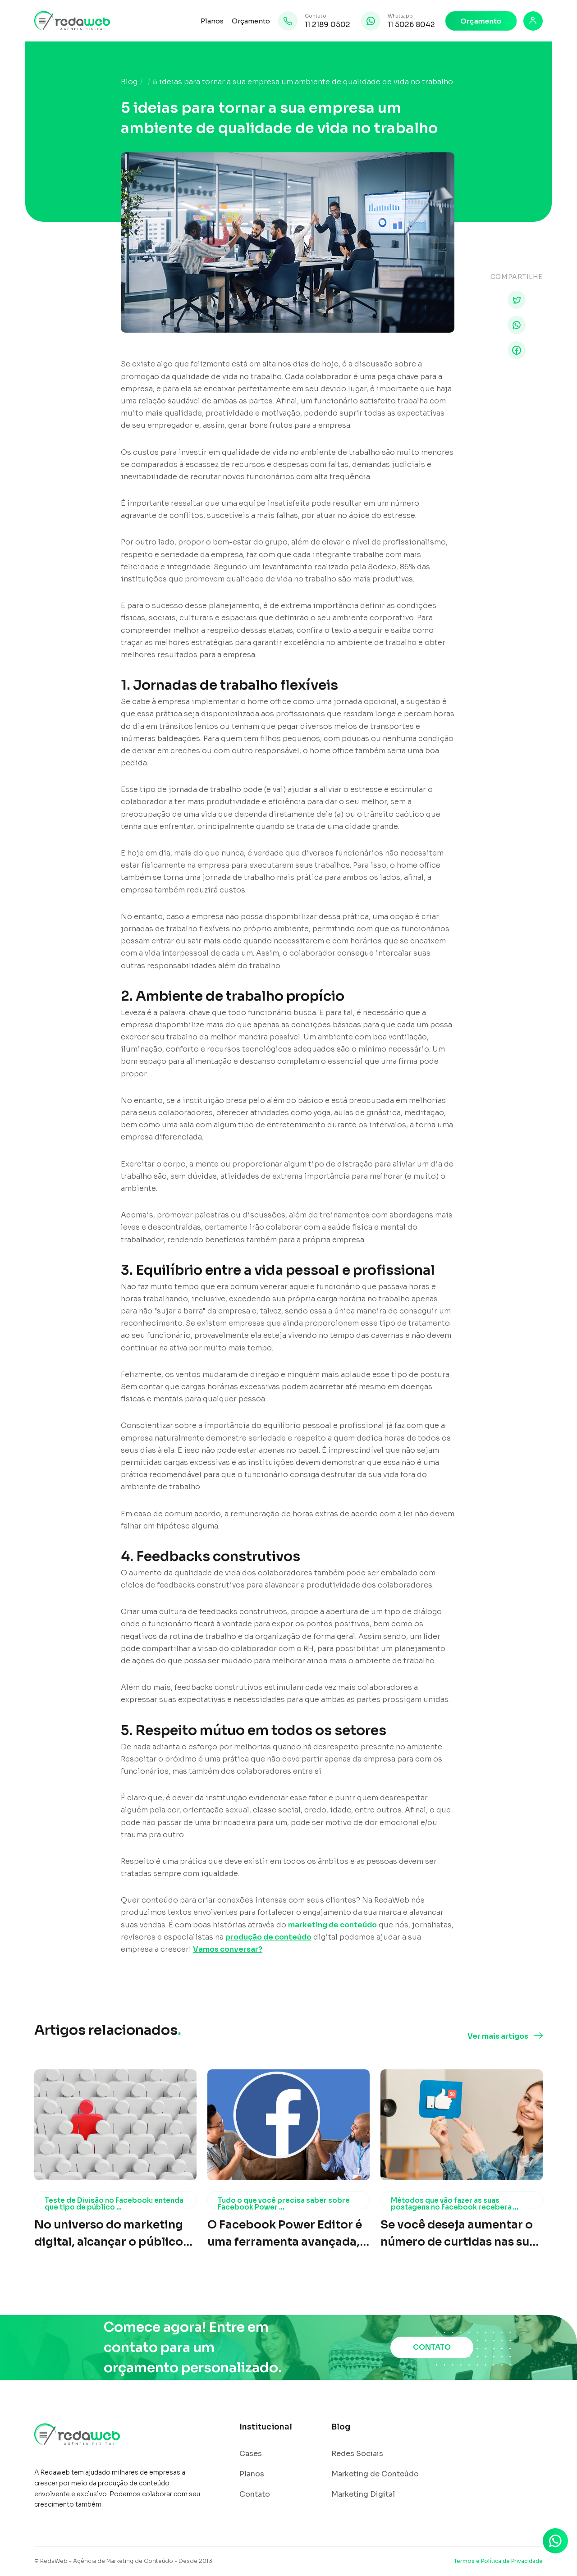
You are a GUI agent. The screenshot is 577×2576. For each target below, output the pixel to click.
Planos (212, 21)
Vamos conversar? (227, 1949)
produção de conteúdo (268, 1937)
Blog (129, 82)
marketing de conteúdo (332, 1925)
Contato (254, 2494)
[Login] (533, 21)
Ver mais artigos (497, 2036)
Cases (250, 2453)
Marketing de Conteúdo (375, 2474)
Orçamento (251, 21)
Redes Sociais (357, 2453)
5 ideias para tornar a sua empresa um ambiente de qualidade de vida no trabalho (303, 82)
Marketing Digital (363, 2494)
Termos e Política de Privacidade (498, 2561)
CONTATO (432, 2347)
